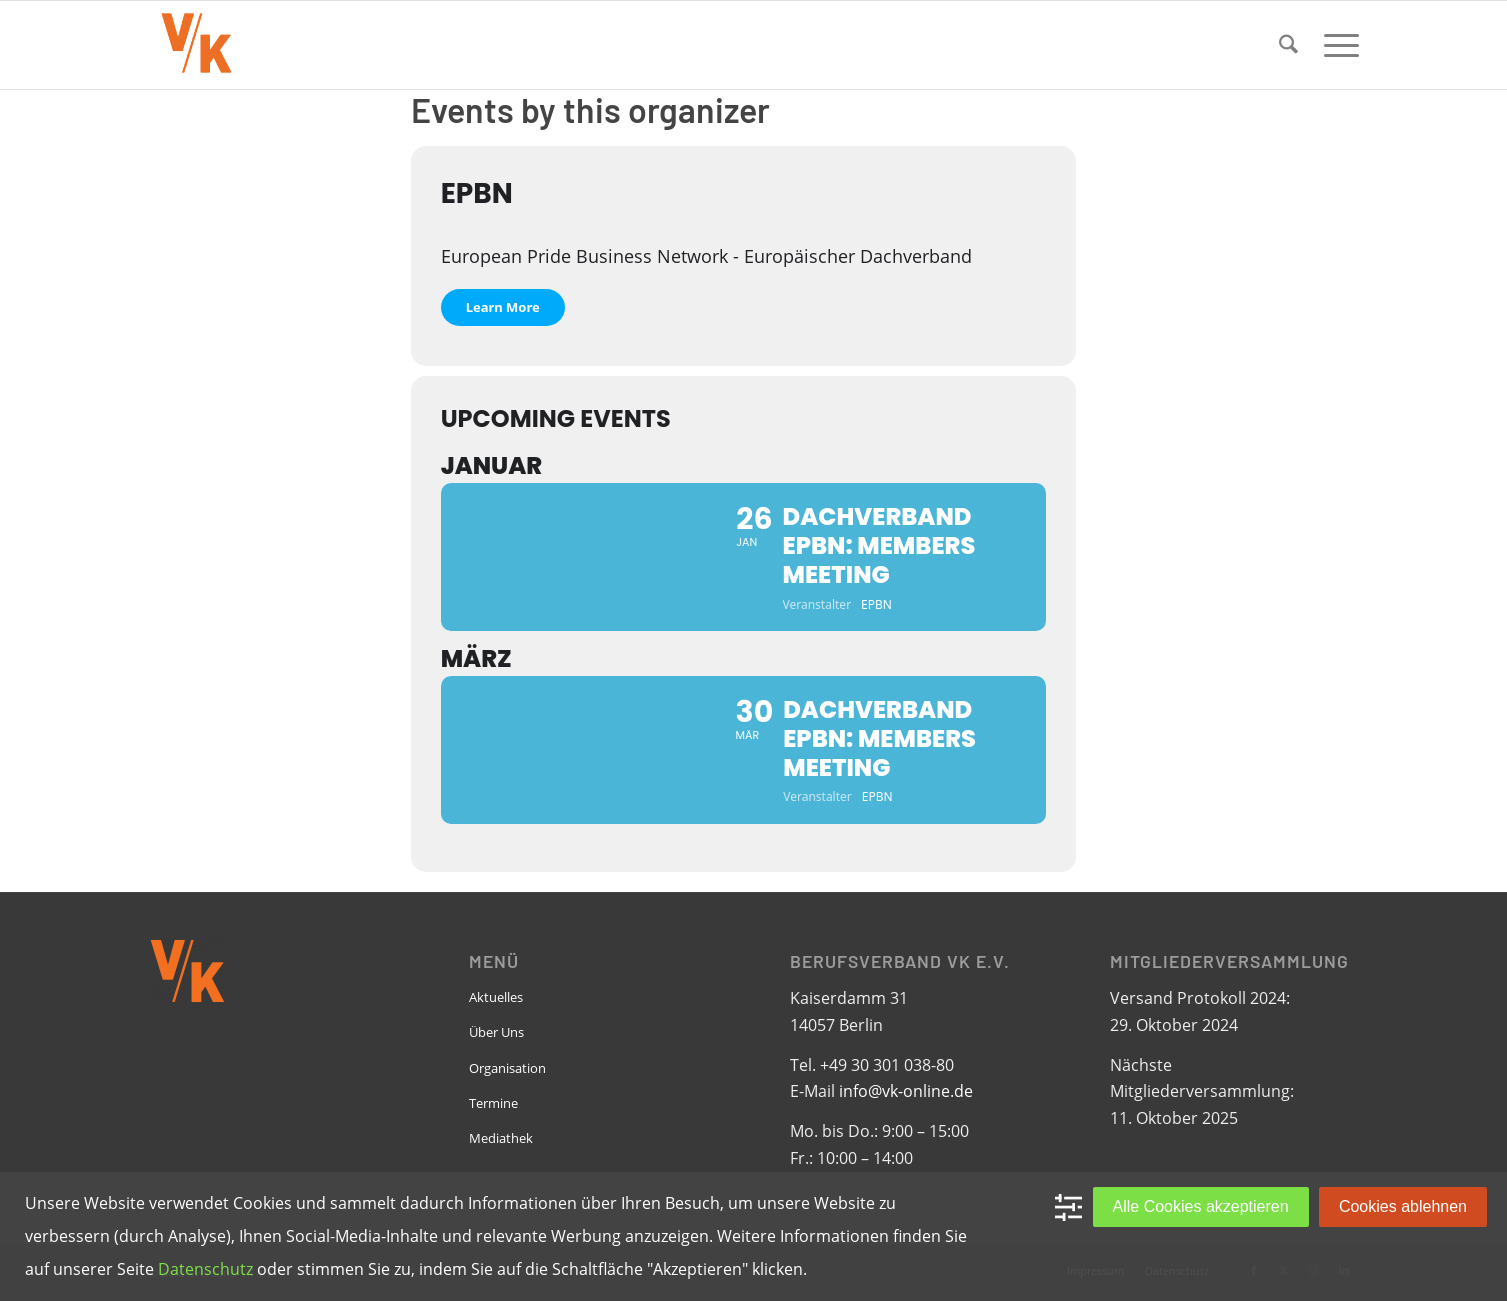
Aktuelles (496, 997)
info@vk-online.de (906, 1091)
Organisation (507, 1068)
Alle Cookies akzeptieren (1201, 1206)
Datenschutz (205, 1269)
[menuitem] (1288, 45)
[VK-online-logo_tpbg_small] (196, 45)
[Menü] (1335, 45)
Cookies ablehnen (1403, 1206)
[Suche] (1288, 45)
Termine (493, 1103)
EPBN (477, 193)
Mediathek (501, 1138)
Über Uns (496, 1032)
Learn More (503, 307)
